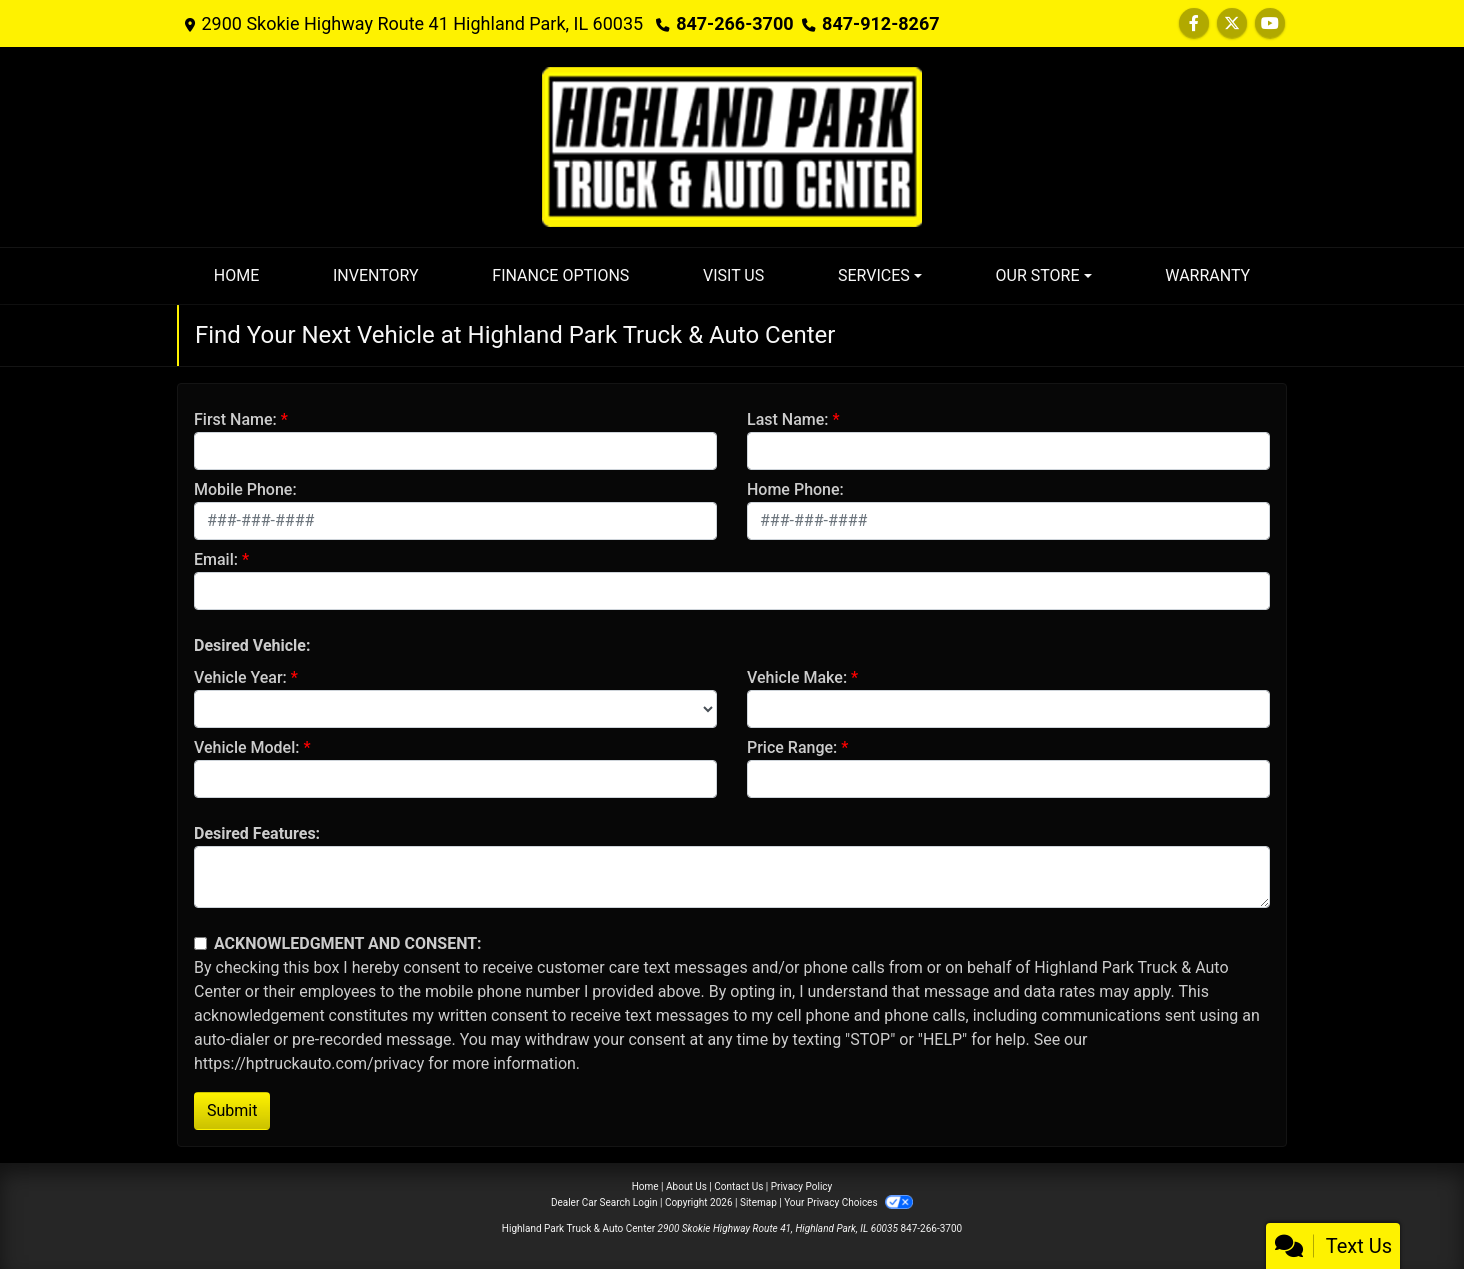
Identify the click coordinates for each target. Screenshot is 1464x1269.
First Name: (235, 419)
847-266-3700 (734, 23)
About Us (686, 1186)
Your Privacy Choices (848, 1202)
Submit (232, 1110)
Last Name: (788, 419)
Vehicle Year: (240, 677)
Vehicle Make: (797, 677)
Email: (216, 559)
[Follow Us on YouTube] (1270, 23)
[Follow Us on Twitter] (1232, 23)
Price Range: (792, 747)
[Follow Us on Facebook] (1194, 23)
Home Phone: (795, 489)
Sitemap (758, 1202)
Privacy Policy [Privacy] (802, 1186)
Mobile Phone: (245, 489)
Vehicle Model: (246, 747)
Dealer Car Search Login (604, 1202)
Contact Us (738, 1186)
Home (645, 1186)
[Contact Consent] (200, 943)
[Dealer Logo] (732, 145)
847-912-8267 (880, 23)
